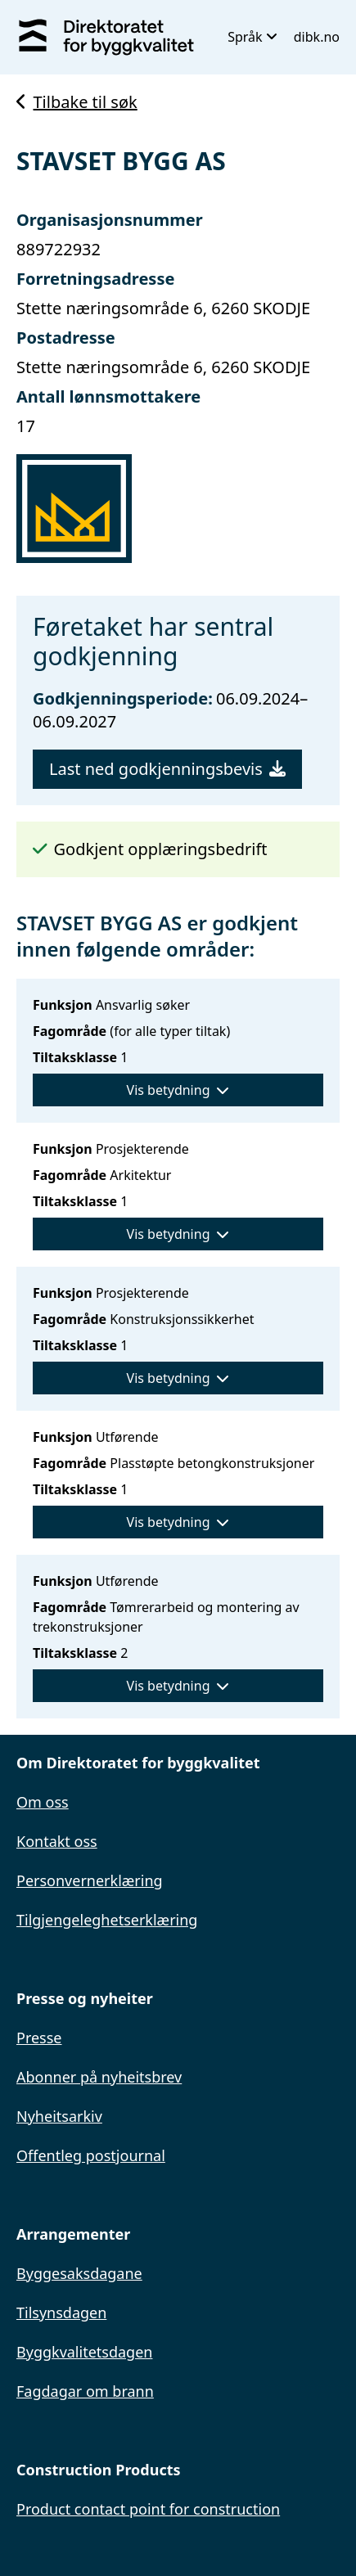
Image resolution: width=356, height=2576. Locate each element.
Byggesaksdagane (79, 2273)
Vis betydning (178, 1090)
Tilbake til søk (76, 102)
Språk (252, 37)
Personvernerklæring (89, 1880)
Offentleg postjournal (90, 2155)
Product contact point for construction (148, 2509)
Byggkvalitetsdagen (84, 2352)
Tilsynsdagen (61, 2312)
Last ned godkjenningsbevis (167, 769)
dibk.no (317, 37)
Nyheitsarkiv (59, 2116)
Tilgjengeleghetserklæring (106, 1920)
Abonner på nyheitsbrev (99, 2077)
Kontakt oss (56, 1841)
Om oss (42, 1802)
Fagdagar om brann (85, 2391)
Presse (39, 2037)
